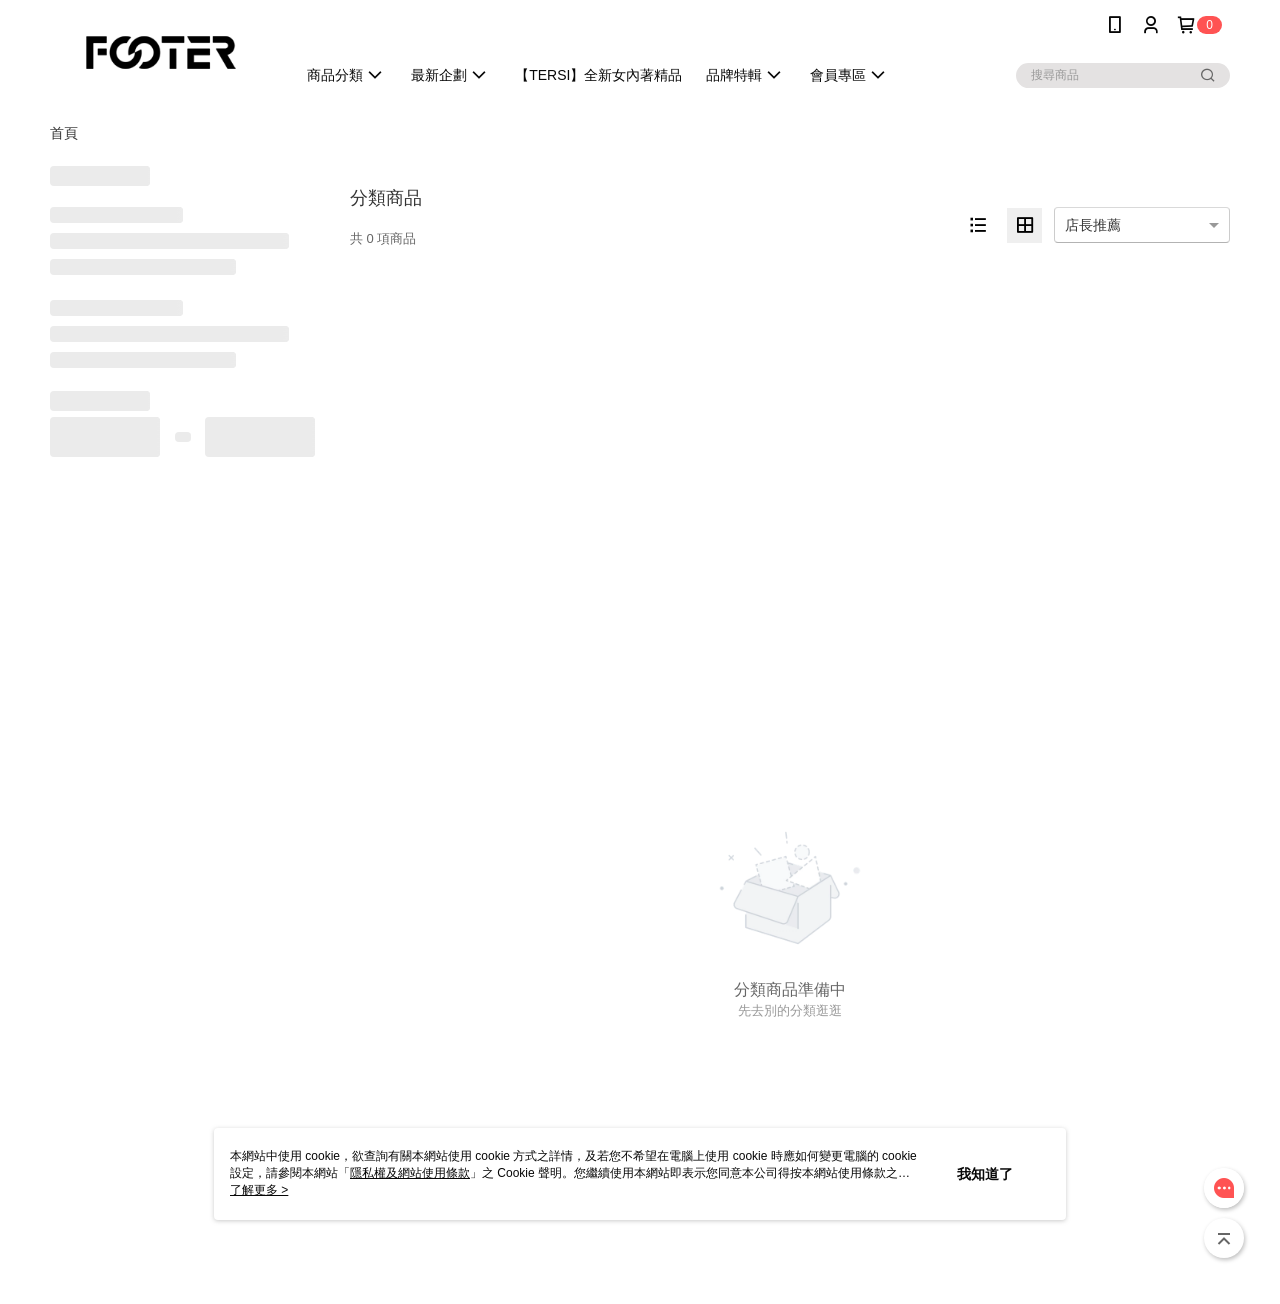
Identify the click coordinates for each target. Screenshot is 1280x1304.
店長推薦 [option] (1093, 225)
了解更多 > (259, 1190)
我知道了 (985, 1174)
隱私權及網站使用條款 (410, 1173)
